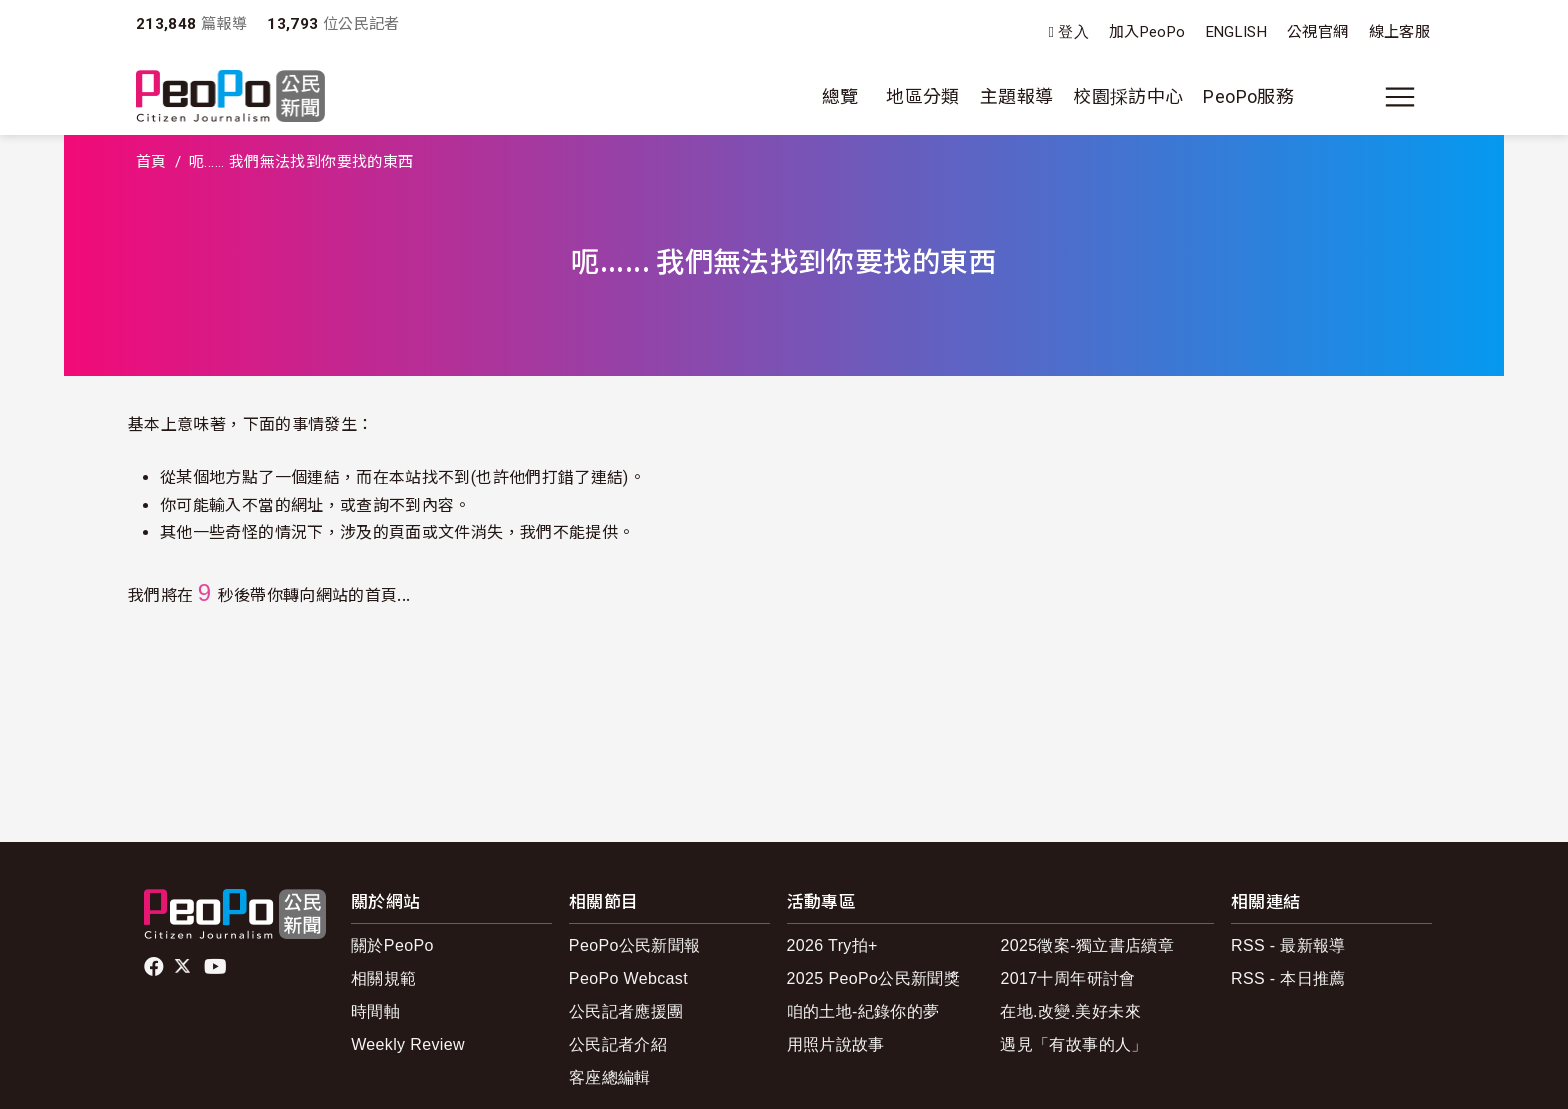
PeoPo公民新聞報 (635, 945)
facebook (155, 967)
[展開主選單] (1400, 97)
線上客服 (1399, 32)
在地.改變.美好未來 (1070, 1011)
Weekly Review (408, 1044)
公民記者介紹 (618, 1044)
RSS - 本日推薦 (1288, 978)
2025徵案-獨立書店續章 (1087, 945)
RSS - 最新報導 (1288, 945)
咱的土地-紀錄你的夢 (863, 1011)
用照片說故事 (836, 1044)
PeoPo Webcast (628, 978)
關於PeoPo (392, 945)
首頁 (151, 162)
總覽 (840, 96)
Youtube (217, 967)
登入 (1073, 32)
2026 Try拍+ (832, 945)
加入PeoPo (1147, 32)
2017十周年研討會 (1067, 978)
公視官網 (1317, 32)
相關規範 (383, 978)
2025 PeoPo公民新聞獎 (873, 978)
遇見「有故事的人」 (1073, 1044)
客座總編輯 (610, 1077)
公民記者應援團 (626, 1011)
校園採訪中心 (1128, 96)
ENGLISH (1237, 32)
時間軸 (375, 1011)
